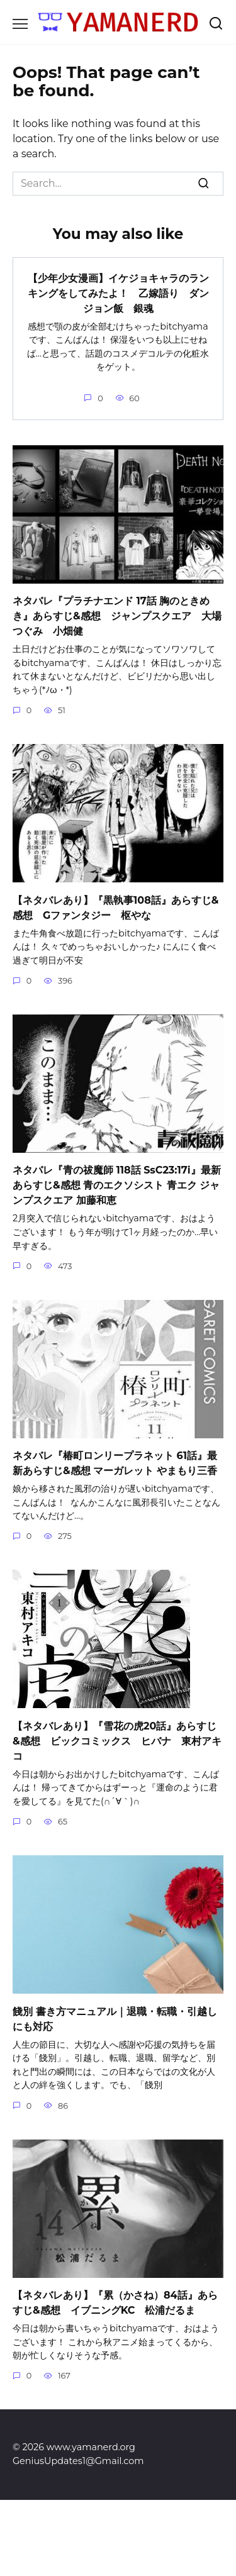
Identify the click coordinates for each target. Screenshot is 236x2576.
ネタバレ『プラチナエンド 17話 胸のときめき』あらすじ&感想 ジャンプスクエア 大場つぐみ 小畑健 (117, 616)
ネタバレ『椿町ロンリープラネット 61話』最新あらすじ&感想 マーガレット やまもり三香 (115, 1463)
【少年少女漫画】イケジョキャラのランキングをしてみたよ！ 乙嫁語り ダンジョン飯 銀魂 (118, 293)
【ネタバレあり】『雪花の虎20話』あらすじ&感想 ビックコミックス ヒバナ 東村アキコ (117, 1740)
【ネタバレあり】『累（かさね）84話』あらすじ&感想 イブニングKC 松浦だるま (115, 2302)
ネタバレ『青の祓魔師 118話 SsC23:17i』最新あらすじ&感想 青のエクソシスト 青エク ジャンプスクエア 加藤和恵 (117, 1185)
